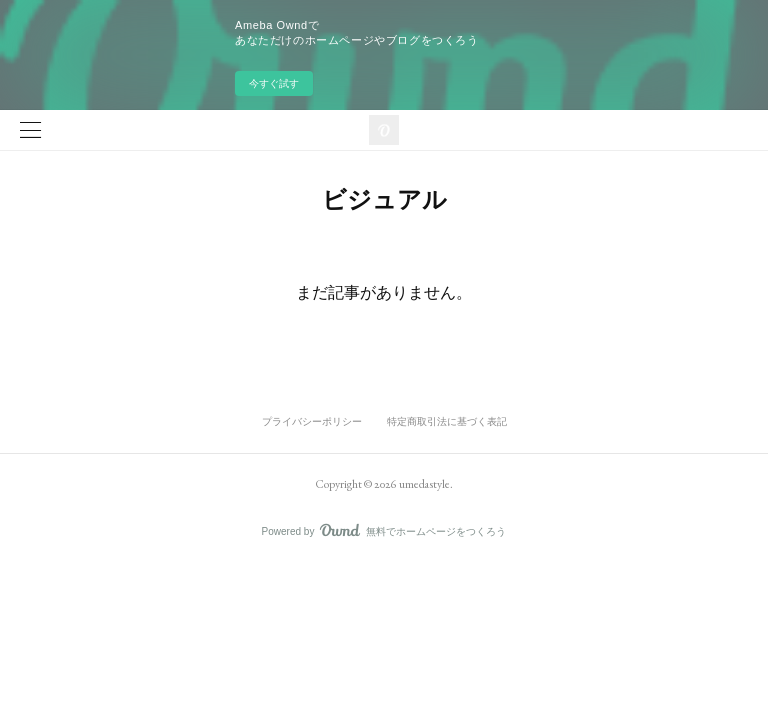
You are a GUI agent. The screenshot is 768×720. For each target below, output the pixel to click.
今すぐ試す (274, 83)
